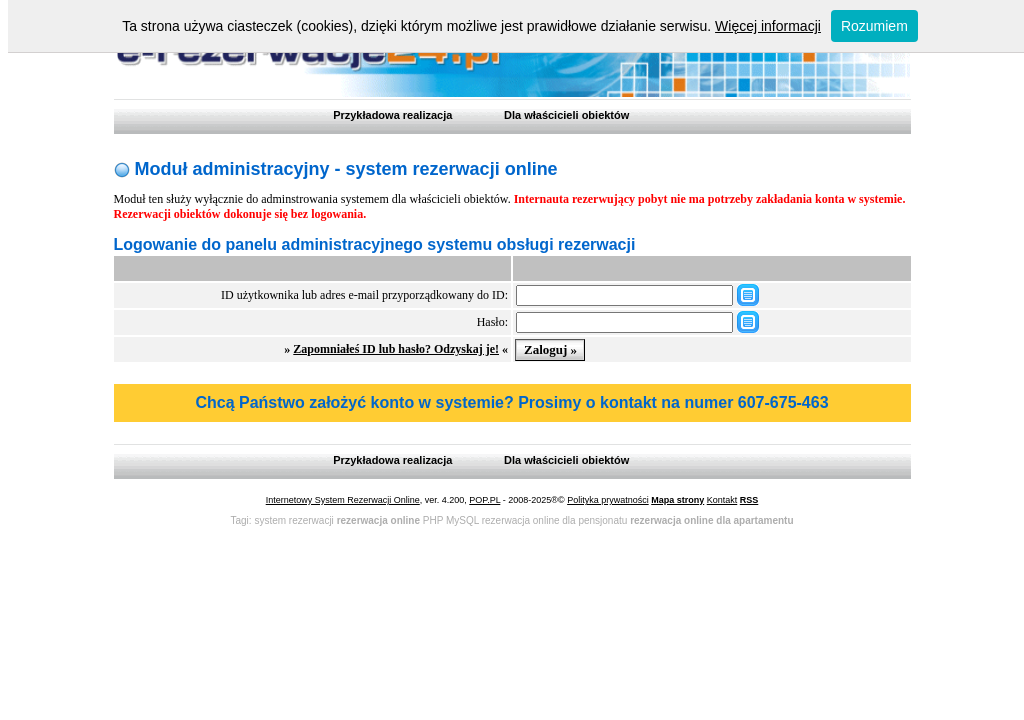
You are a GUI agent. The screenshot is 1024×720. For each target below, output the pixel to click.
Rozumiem (874, 26)
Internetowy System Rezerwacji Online (343, 500)
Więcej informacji (768, 26)
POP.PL (484, 500)
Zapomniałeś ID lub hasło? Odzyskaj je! (396, 349)
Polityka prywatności (608, 500)
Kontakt (722, 500)
